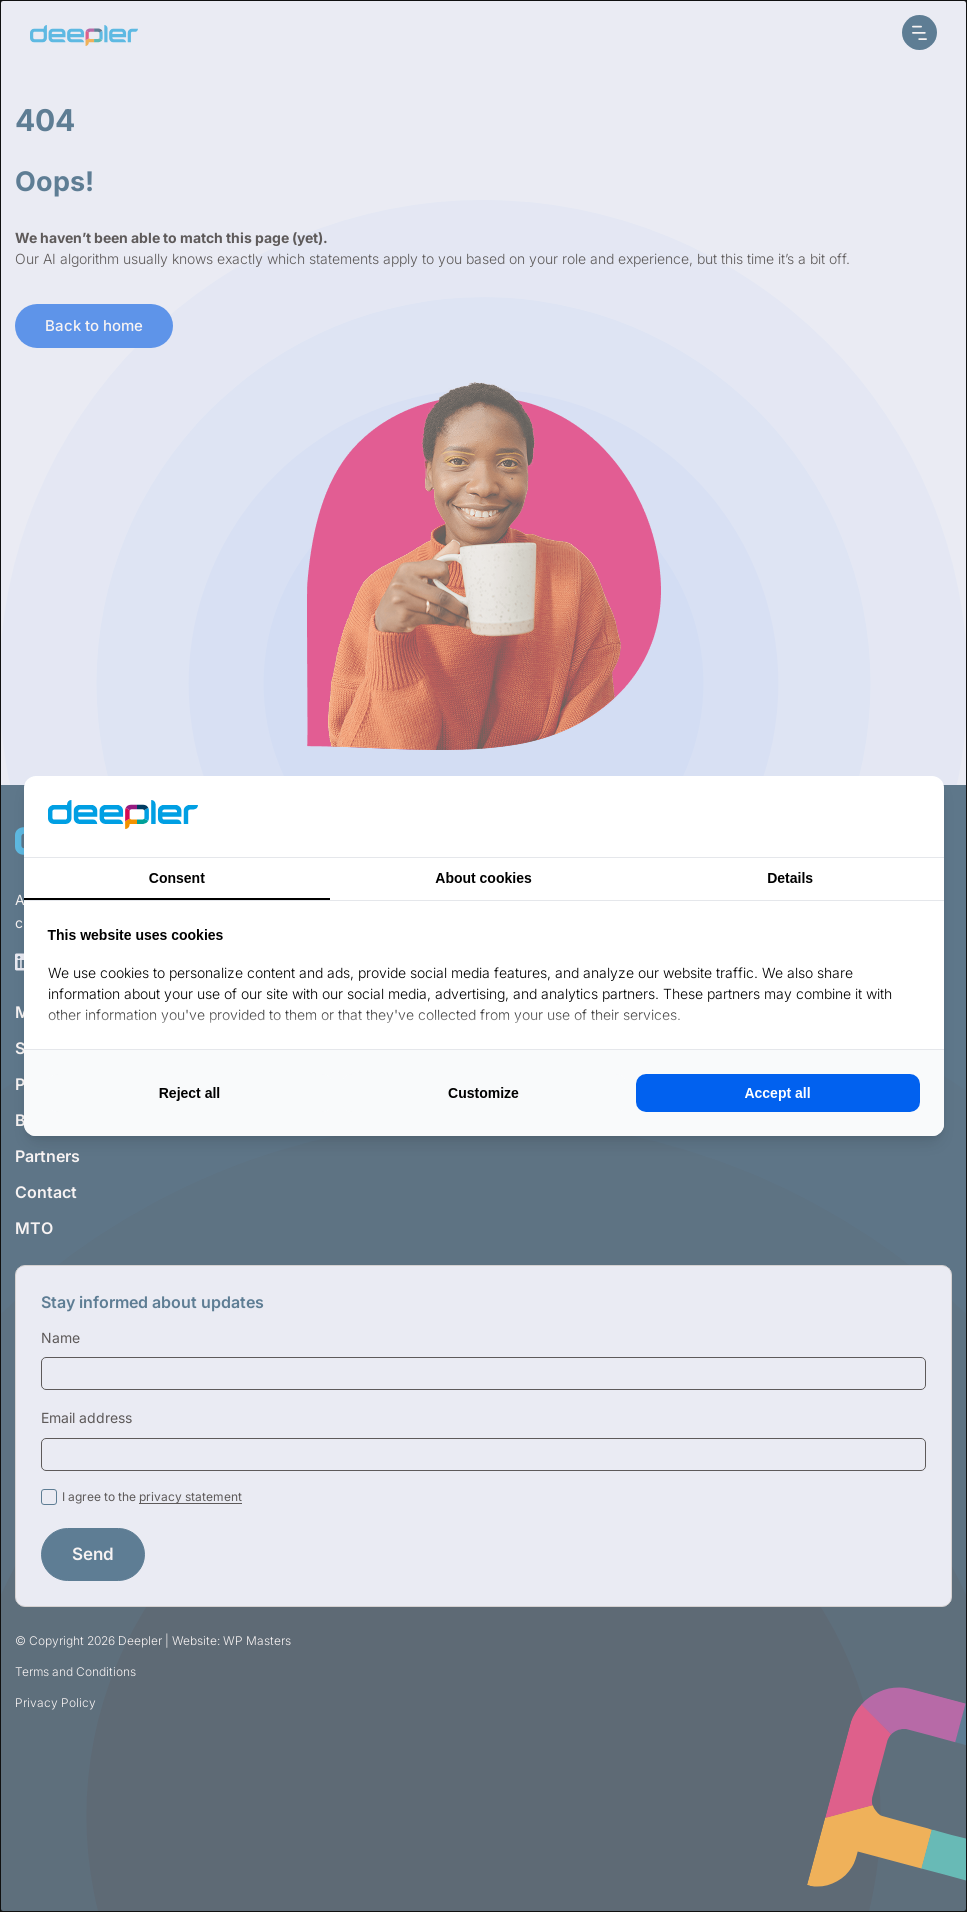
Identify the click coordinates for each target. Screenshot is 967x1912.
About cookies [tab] (483, 878)
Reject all (189, 1093)
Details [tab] (790, 878)
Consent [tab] (177, 878)
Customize (483, 1093)
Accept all (777, 1093)
